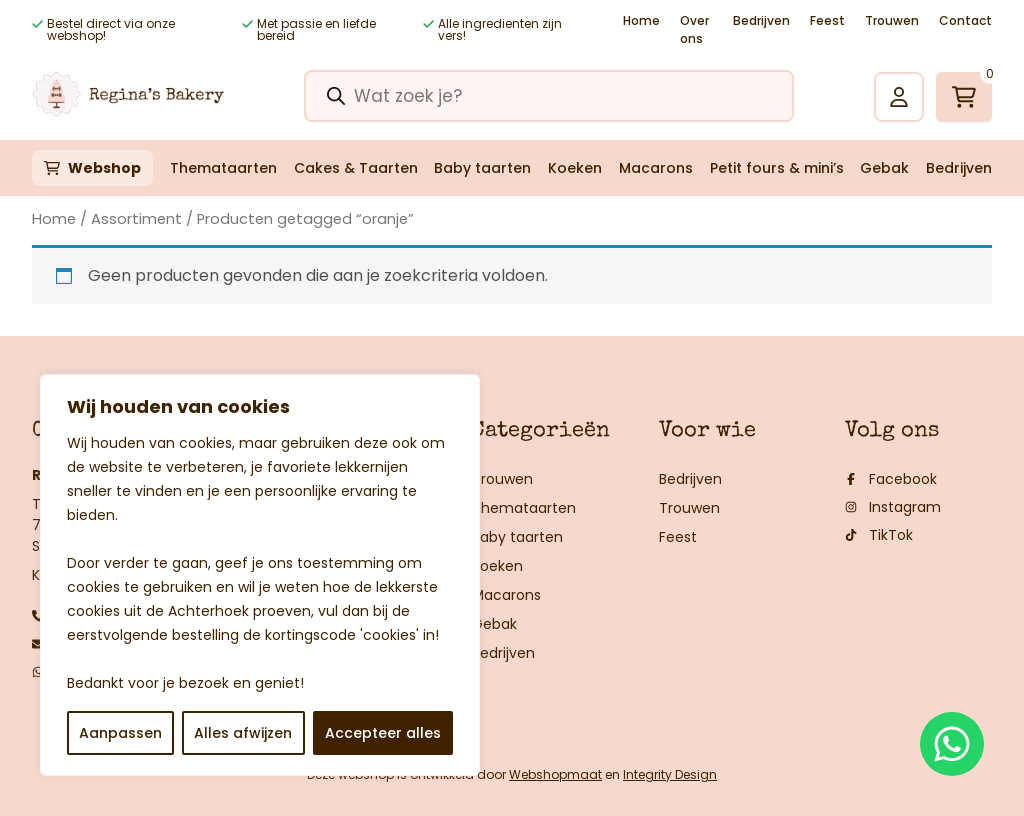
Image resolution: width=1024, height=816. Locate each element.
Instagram (893, 507)
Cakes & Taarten (356, 168)
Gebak (884, 168)
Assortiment (136, 219)
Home (641, 20)
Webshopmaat (555, 774)
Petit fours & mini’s (777, 168)
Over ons (694, 29)
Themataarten (223, 168)
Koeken (575, 168)
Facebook (891, 479)
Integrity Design (670, 774)
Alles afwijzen (243, 733)
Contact (965, 20)
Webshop (104, 168)
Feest (827, 20)
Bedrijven (761, 20)
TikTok (879, 535)
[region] (260, 575)
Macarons (656, 168)
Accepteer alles (383, 733)
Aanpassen (120, 733)
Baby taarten (482, 168)
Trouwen (892, 20)
